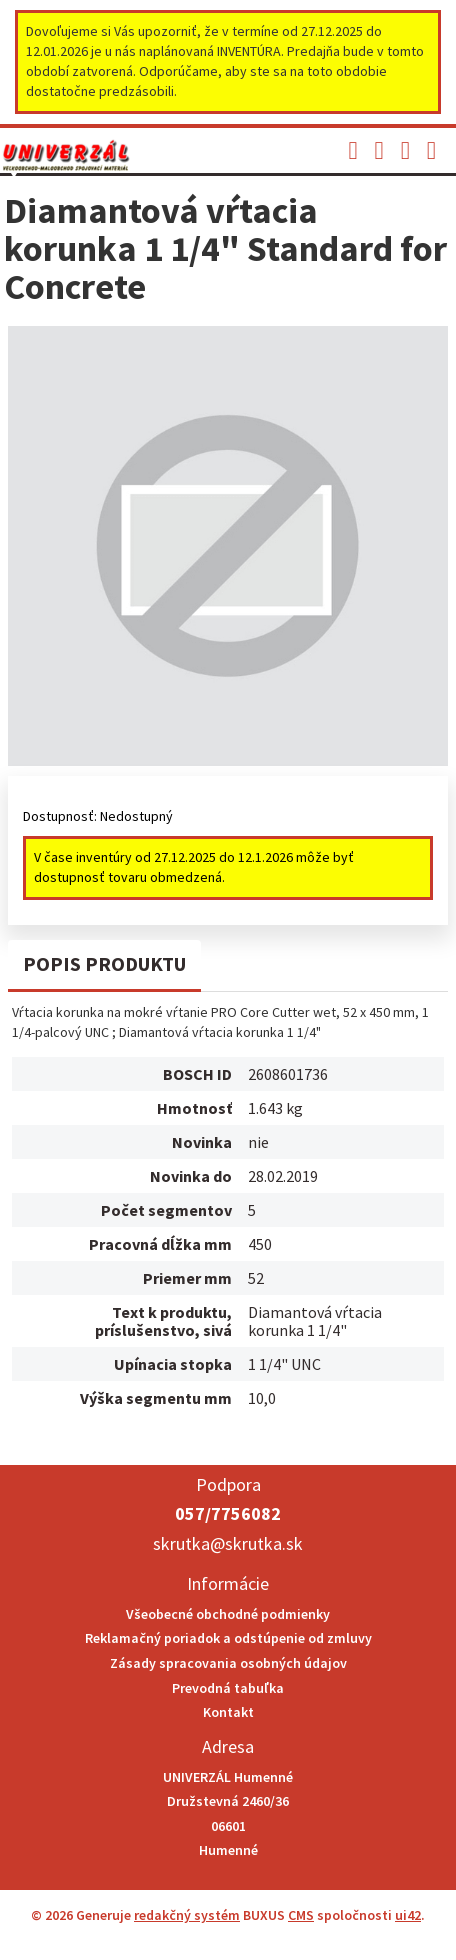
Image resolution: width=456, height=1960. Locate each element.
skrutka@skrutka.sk (228, 1543)
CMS (301, 1915)
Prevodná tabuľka (228, 1688)
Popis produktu (104, 963)
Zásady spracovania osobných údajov (228, 1663)
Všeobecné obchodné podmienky (228, 1614)
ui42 (408, 1915)
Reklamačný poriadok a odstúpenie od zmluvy (228, 1638)
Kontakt (228, 1712)
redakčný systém (187, 1915)
